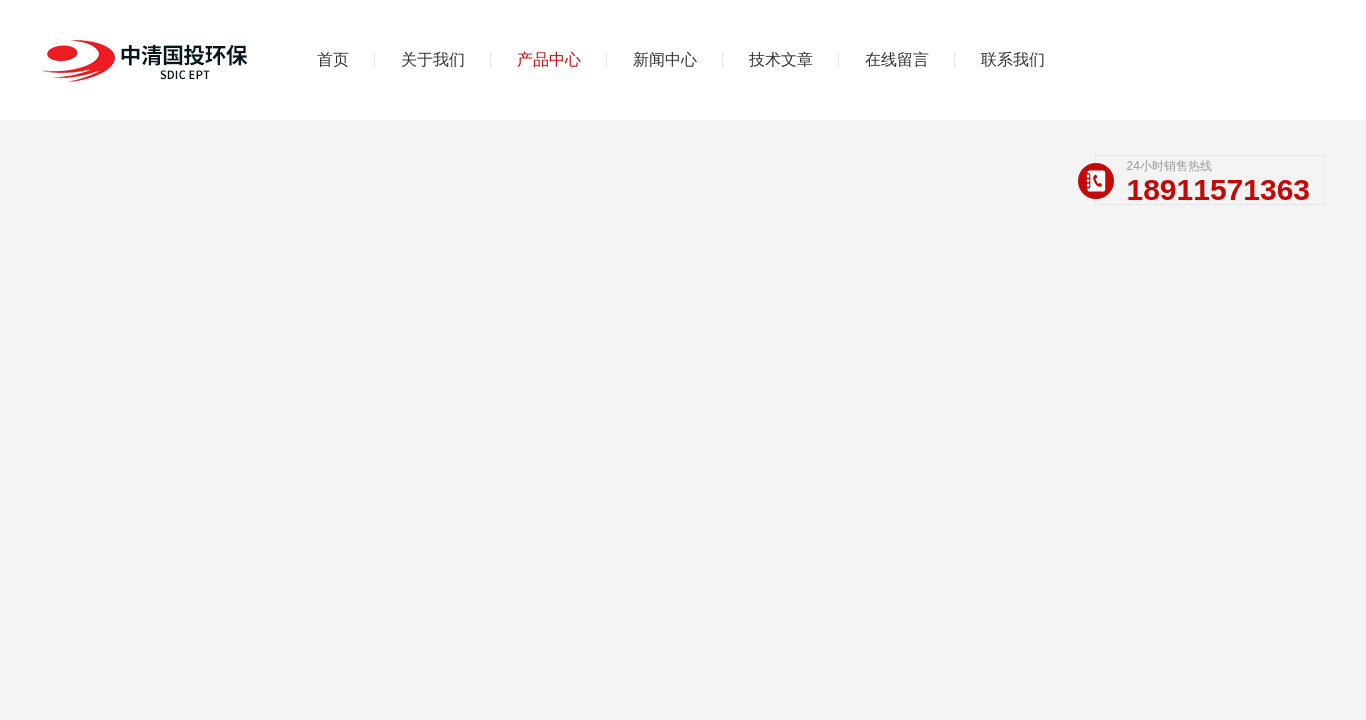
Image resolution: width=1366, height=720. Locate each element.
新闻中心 (665, 59)
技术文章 (781, 59)
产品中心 (549, 59)
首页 (333, 59)
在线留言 (897, 59)
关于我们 (433, 59)
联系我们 (1013, 59)
